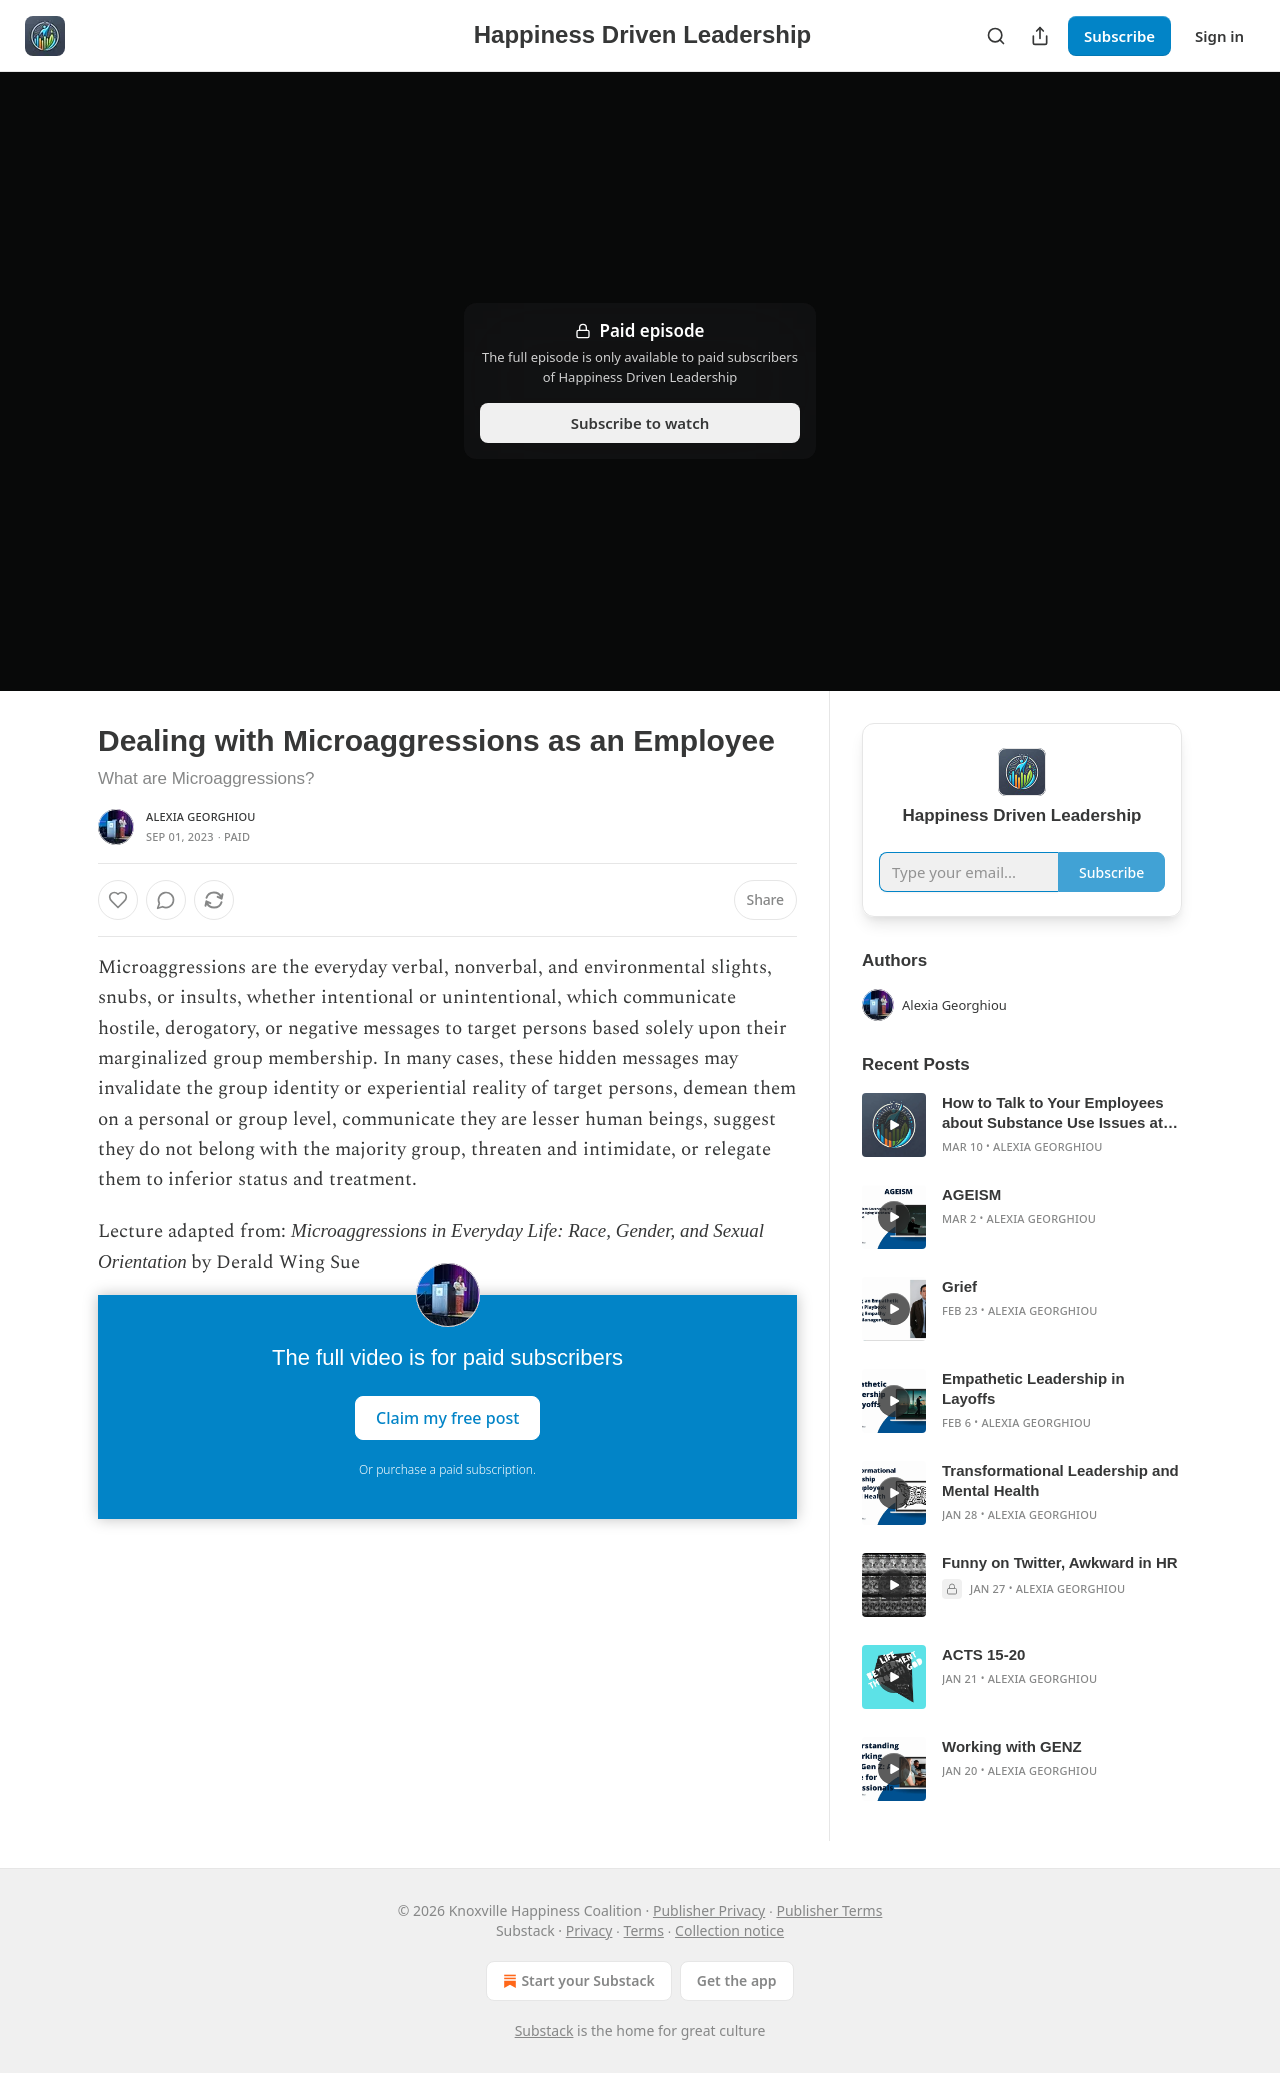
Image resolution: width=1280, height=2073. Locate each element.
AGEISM (971, 1194)
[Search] (996, 36)
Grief (959, 1286)
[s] (894, 1125)
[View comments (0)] (166, 900)
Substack (544, 2030)
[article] (1022, 1125)
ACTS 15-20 (983, 1654)
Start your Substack (576, 1981)
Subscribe (1119, 36)
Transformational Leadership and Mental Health (1060, 1480)
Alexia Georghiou (201, 816)
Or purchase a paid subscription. (447, 1469)
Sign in (1219, 36)
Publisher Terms (829, 1910)
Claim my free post (447, 1417)
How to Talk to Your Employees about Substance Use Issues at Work (1053, 1113)
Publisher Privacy (709, 1910)
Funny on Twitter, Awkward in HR (1060, 1562)
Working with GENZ (1012, 1746)
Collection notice (729, 1930)
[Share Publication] (1040, 36)
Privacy (589, 1930)
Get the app (737, 1980)
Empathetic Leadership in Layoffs (1033, 1388)
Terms (644, 1930)
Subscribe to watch (640, 423)
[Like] (118, 900)
